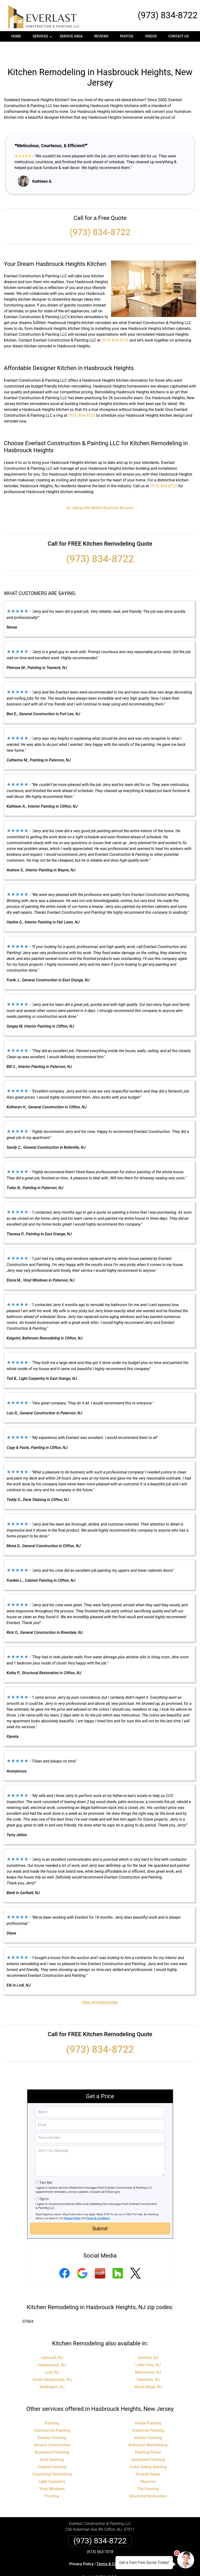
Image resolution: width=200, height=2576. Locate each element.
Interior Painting (148, 2421)
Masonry (148, 2464)
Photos (126, 36)
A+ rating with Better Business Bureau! (100, 491)
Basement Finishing (52, 2435)
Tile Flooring (148, 2472)
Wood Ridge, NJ (148, 2370)
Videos (151, 36)
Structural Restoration (148, 2479)
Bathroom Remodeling (148, 2428)
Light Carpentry (52, 2464)
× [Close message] (170, 2558)
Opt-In (44, 2182)
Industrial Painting (148, 2413)
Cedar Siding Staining (148, 2450)
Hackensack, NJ (52, 2348)
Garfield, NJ (148, 2341)
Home (16, 36)
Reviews (101, 36)
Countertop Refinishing (52, 2457)
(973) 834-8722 (168, 15)
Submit (100, 2212)
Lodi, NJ (52, 2355)
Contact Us (178, 36)
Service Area (71, 36)
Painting (52, 2406)
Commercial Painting (52, 2413)
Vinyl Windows (52, 2472)
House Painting (148, 2406)
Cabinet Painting (52, 2450)
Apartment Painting (148, 2442)
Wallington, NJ (52, 2370)
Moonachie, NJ (148, 2355)
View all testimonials (100, 1985)
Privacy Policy (72, 2201)
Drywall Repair (148, 2457)
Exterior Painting (51, 2421)
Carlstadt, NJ (52, 2341)
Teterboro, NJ (148, 2362)
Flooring (52, 2479)
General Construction (52, 2428)
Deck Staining (52, 2442)
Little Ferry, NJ (148, 2348)
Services (43, 38)
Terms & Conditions (98, 2201)
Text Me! (46, 2166)
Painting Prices (148, 2435)
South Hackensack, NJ (51, 2362)
